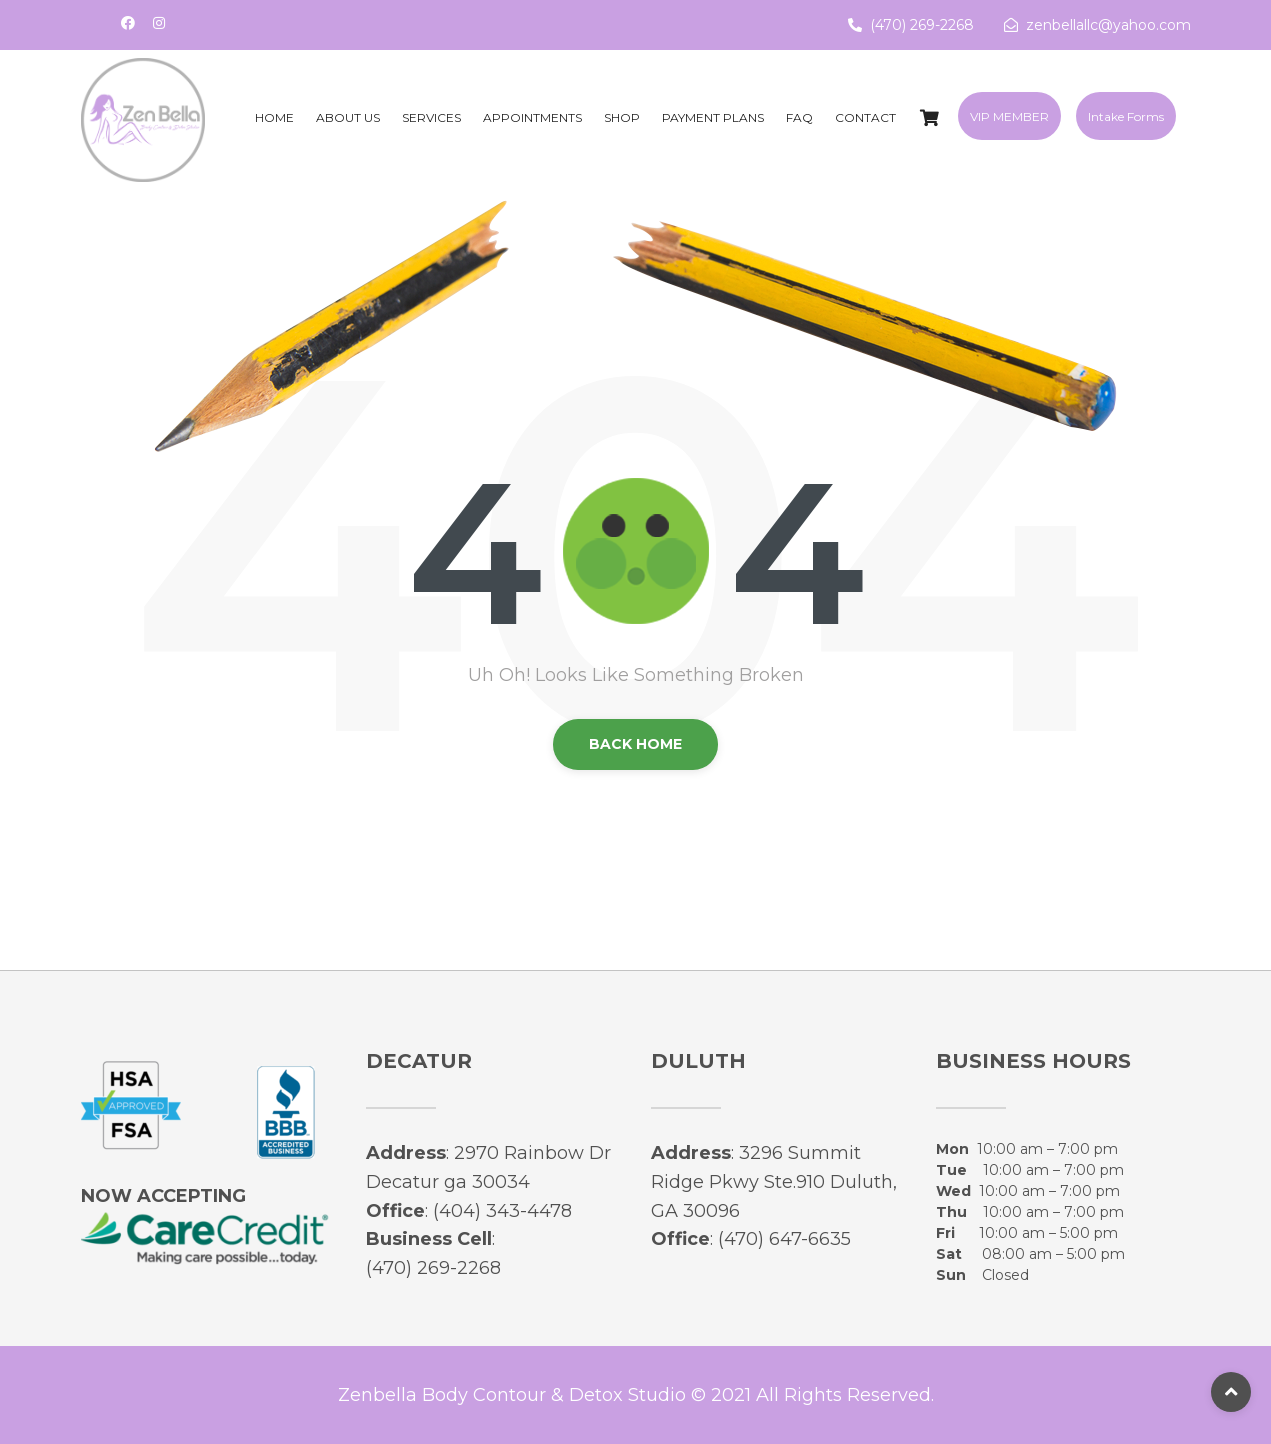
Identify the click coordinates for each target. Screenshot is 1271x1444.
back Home (635, 744)
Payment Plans (713, 117)
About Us (348, 117)
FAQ (799, 117)
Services (431, 117)
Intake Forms (1126, 116)
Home (274, 117)
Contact (865, 117)
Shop (622, 117)
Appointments (532, 117)
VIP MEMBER (1009, 116)
